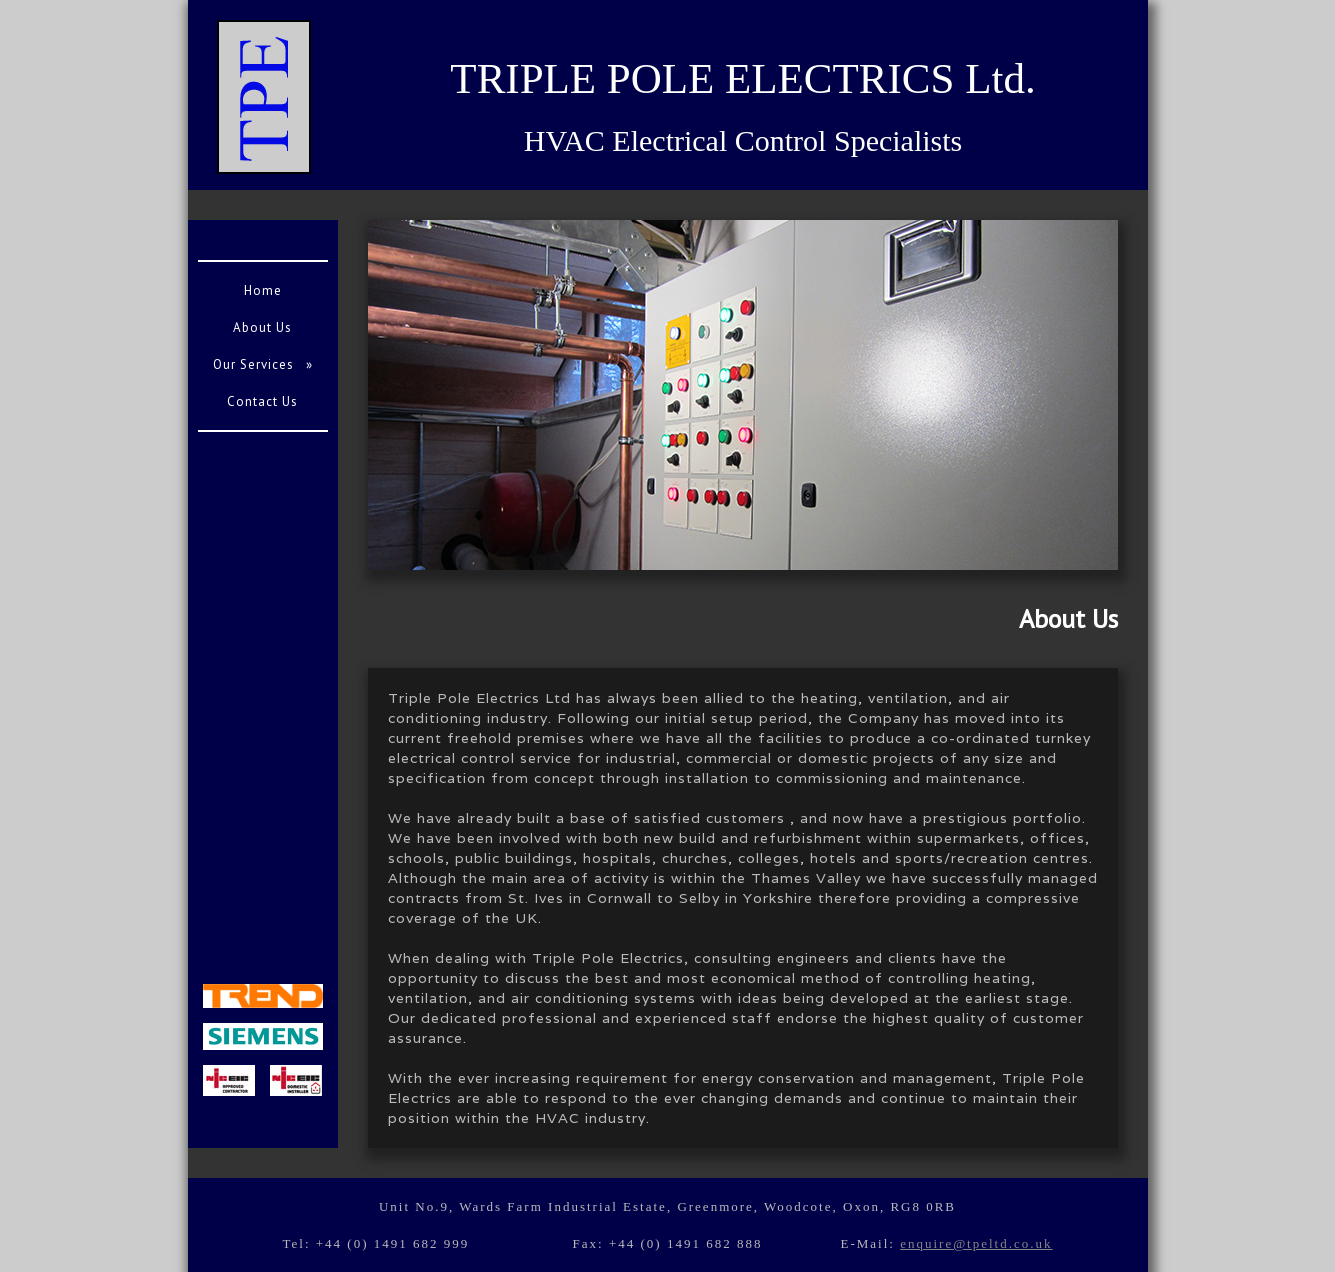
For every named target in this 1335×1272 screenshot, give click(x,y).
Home (263, 290)
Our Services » (263, 364)
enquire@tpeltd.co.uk (976, 1243)
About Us (262, 327)
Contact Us (262, 401)
